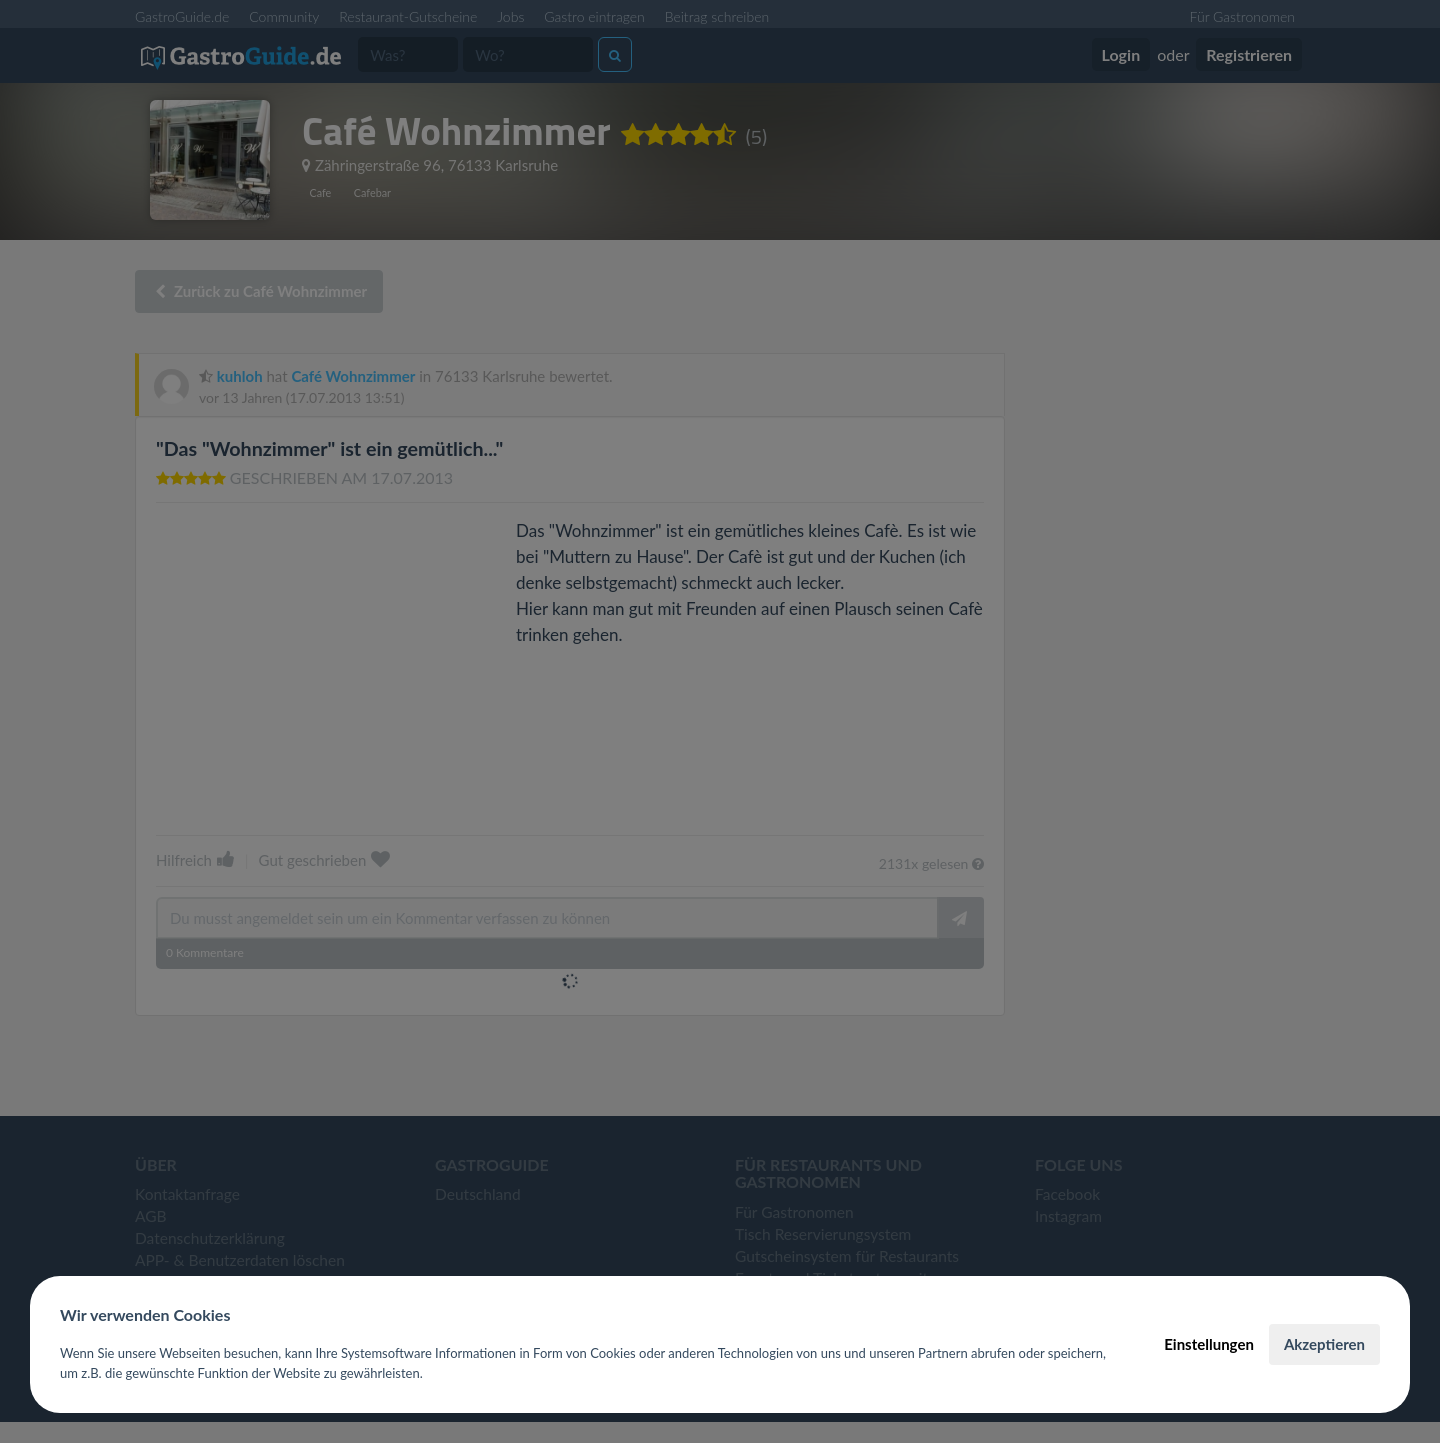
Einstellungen (1209, 1344)
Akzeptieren (1324, 1344)
